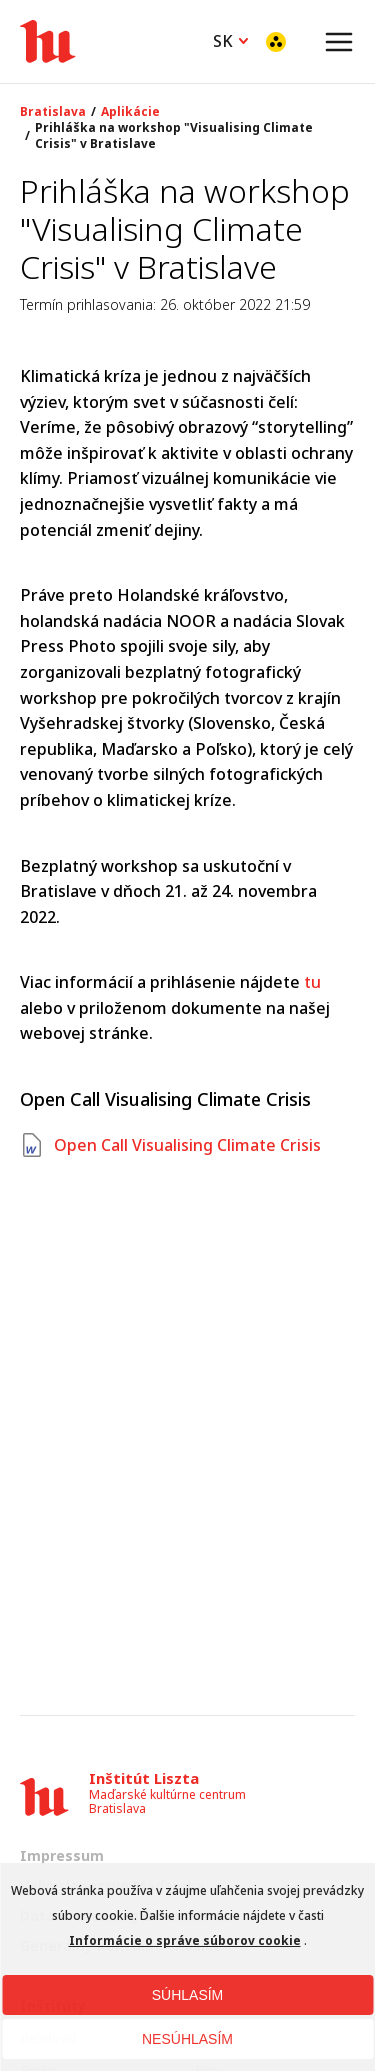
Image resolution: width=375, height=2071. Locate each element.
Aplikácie (130, 112)
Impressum (62, 1855)
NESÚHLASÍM (187, 2039)
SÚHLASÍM (188, 1995)
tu (312, 982)
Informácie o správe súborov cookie (185, 1940)
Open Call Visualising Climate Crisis (170, 1145)
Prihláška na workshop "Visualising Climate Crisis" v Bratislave (174, 136)
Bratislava (53, 112)
